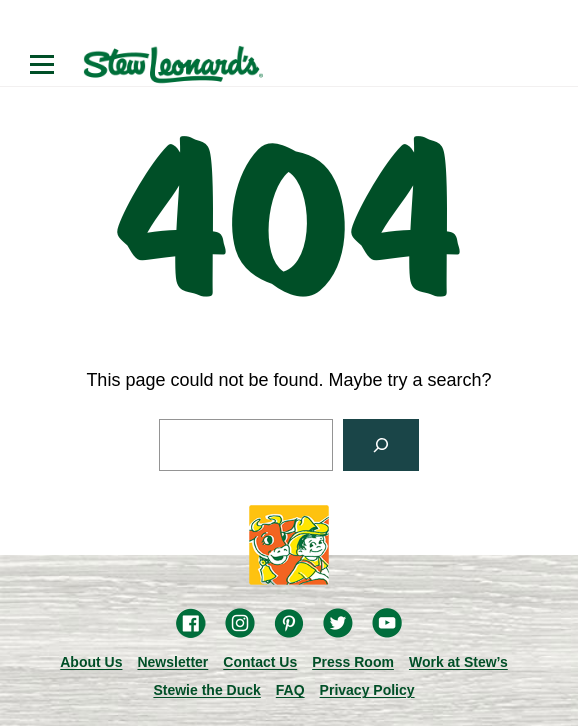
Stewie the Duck (206, 690)
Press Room (353, 662)
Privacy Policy (367, 690)
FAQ (290, 690)
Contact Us (260, 662)
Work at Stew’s (458, 662)
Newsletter (172, 662)
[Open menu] (42, 65)
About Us (91, 662)
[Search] (381, 445)
